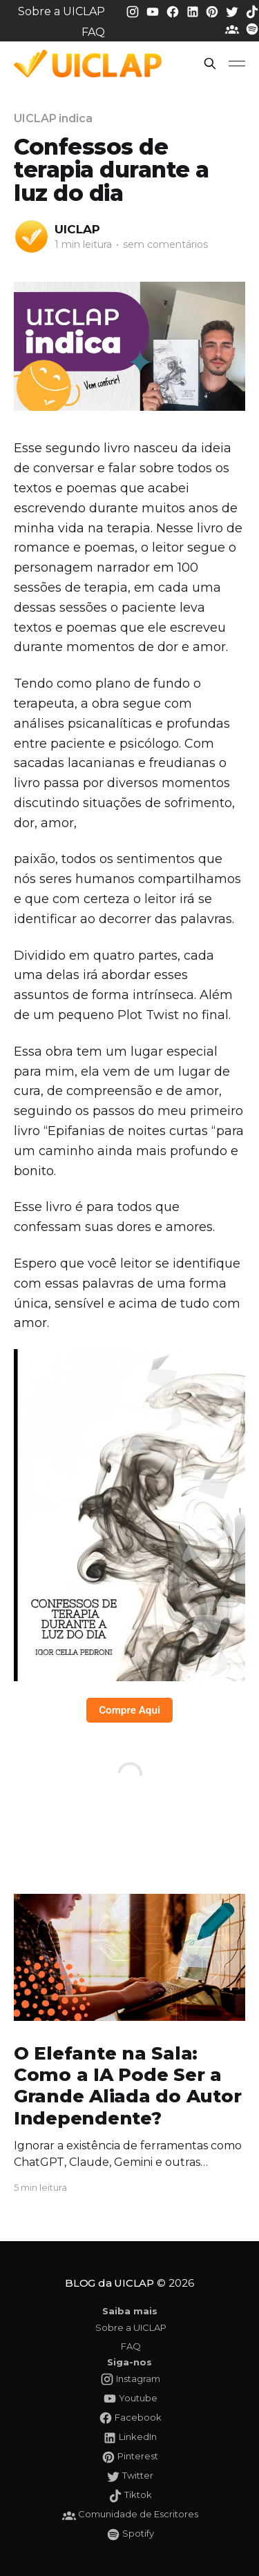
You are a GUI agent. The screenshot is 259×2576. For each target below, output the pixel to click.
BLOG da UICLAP (109, 2282)
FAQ (93, 32)
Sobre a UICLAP (61, 11)
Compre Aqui (129, 1710)
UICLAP (77, 229)
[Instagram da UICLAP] (134, 10)
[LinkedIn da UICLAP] (194, 10)
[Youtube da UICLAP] (154, 10)
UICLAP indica (53, 118)
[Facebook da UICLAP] (174, 10)
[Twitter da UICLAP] (233, 10)
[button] (210, 63)
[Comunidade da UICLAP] (233, 28)
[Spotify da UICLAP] (252, 28)
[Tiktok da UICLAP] (252, 10)
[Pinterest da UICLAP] (213, 10)
